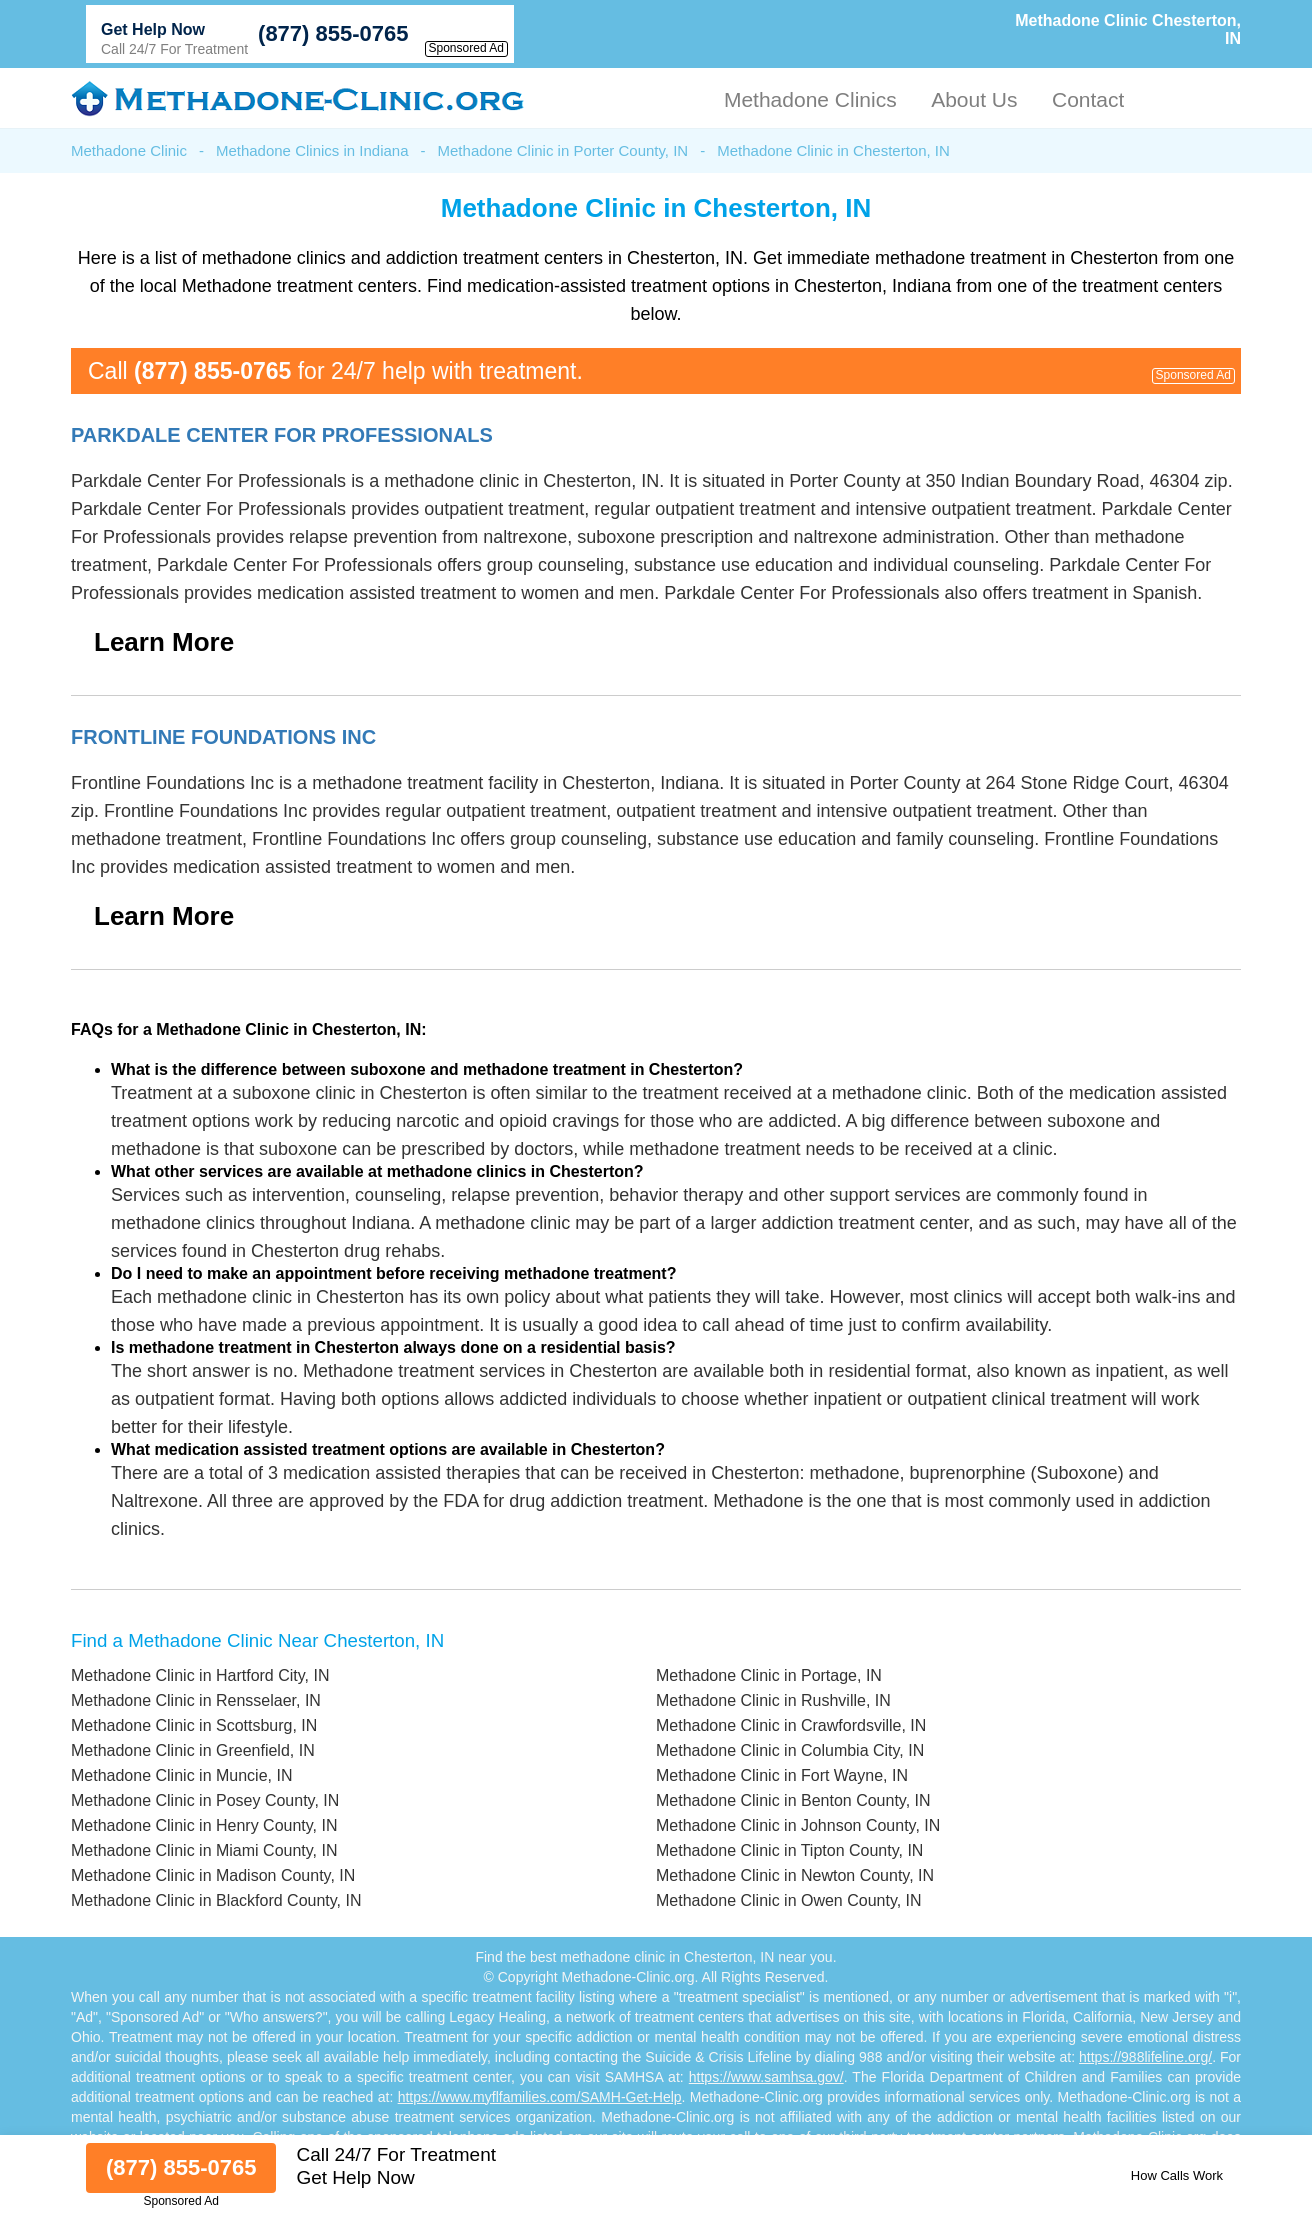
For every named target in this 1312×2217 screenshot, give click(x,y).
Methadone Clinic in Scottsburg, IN (194, 1725)
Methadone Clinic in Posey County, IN (205, 1800)
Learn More (164, 642)
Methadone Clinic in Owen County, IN (789, 1900)
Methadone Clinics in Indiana (312, 150)
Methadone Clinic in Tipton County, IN (789, 1850)
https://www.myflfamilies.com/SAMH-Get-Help (540, 2097)
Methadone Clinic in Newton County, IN (795, 1875)
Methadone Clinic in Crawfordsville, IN (791, 1725)
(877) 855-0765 (333, 33)
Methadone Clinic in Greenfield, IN (193, 1750)
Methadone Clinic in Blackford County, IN (216, 1900)
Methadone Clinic (129, 150)
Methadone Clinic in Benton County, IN (793, 1800)
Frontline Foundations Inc (223, 737)
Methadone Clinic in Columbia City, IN (790, 1750)
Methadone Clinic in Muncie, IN (181, 1775)
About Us (974, 99)
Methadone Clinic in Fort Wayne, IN (782, 1775)
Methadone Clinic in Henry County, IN (204, 1825)
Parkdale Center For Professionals (282, 435)
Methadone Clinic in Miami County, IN (204, 1850)
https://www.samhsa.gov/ (766, 2077)
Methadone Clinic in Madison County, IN (213, 1875)
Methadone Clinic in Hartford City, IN (200, 1675)
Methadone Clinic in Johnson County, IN (798, 1825)
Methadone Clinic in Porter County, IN (563, 150)
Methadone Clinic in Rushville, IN (773, 1700)
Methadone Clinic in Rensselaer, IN (196, 1700)
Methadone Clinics (810, 99)
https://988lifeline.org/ (1145, 2057)
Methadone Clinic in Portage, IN (769, 1675)
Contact (1088, 99)
